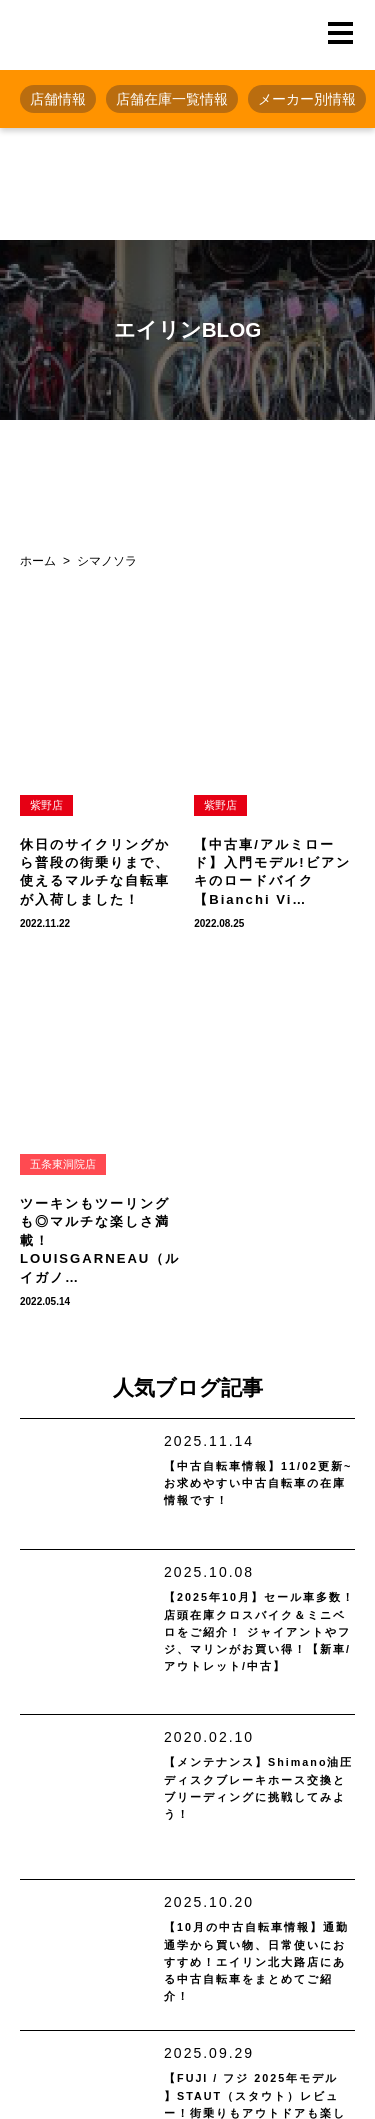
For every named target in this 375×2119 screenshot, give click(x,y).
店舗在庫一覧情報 (172, 99)
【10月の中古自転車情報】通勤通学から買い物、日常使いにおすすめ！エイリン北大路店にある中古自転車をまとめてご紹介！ (256, 1997)
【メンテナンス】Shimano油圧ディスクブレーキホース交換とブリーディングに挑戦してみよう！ (258, 1822)
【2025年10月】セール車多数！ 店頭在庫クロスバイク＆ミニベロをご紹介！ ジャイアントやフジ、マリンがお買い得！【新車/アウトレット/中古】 (259, 1652)
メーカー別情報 (307, 99)
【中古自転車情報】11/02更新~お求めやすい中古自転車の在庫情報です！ (259, 1489)
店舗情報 (58, 99)
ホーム (38, 561)
